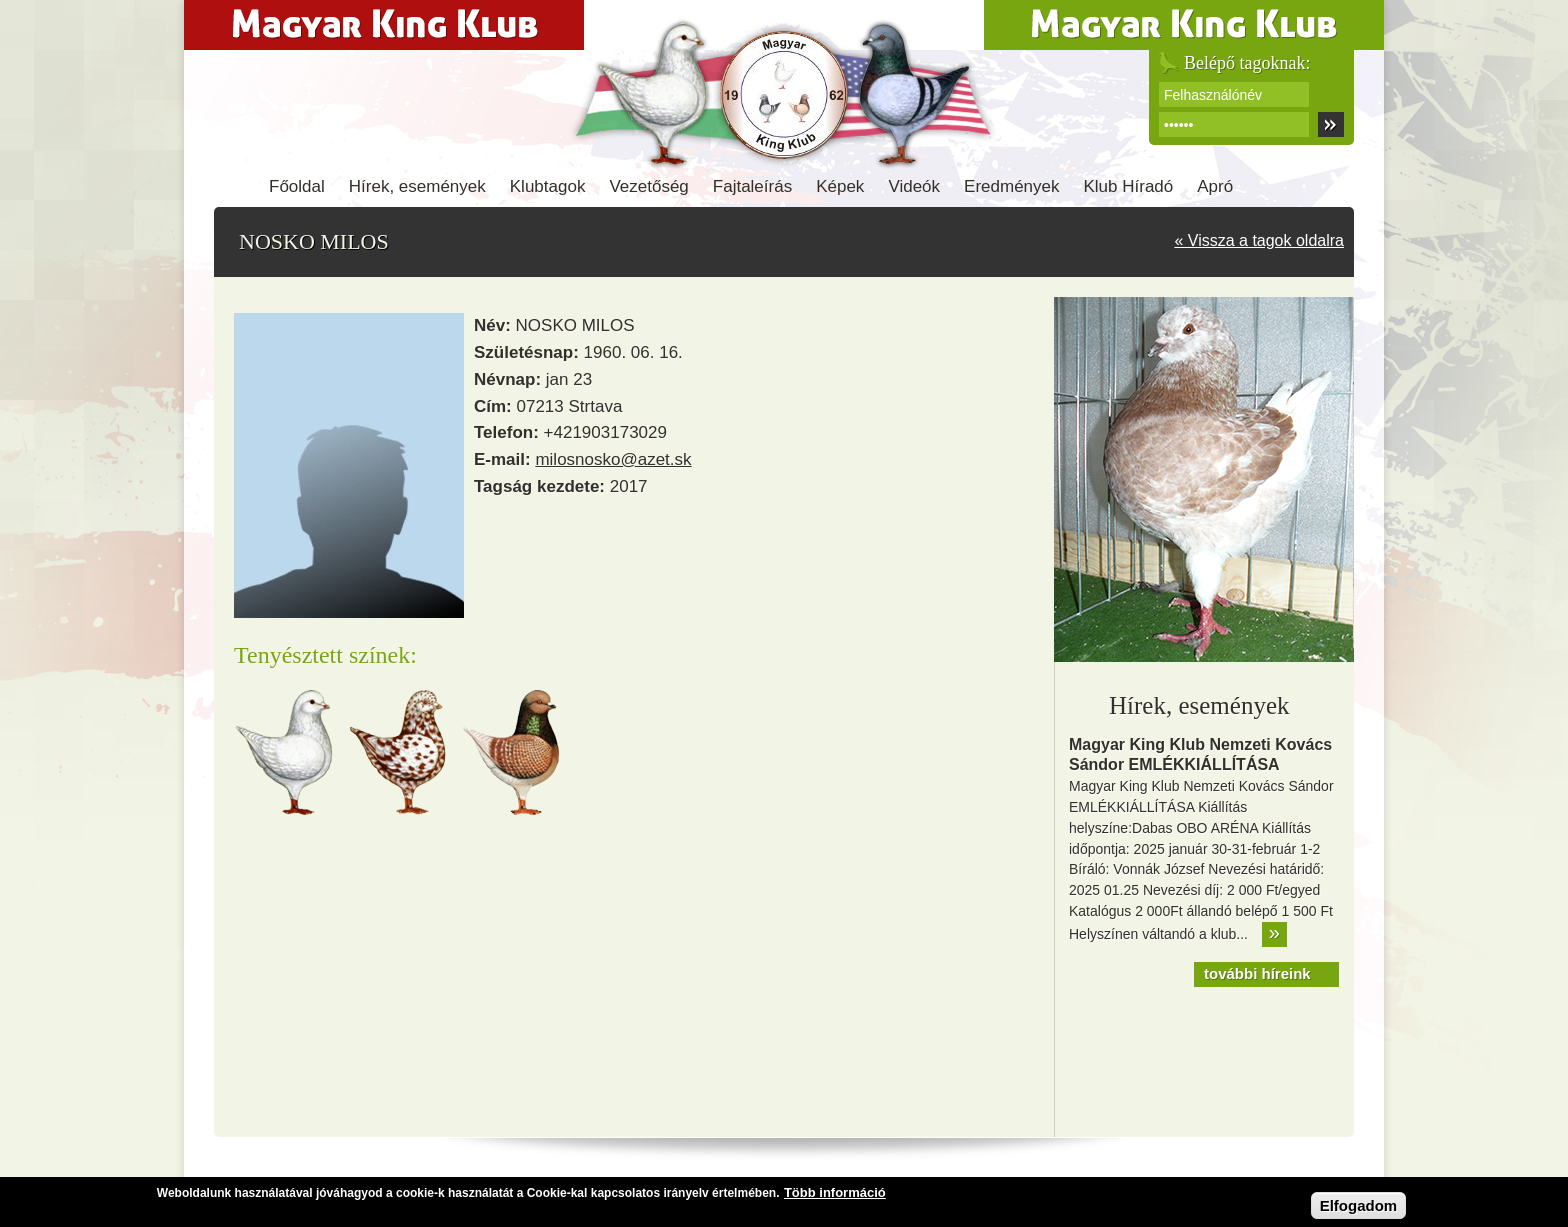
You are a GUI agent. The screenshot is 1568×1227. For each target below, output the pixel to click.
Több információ (835, 1195)
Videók (914, 186)
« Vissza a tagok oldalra (1259, 240)
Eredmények (1011, 186)
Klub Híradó (1129, 186)
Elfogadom (1359, 1208)
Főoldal (297, 186)
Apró (1215, 186)
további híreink (1257, 973)
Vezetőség (648, 186)
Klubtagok (548, 186)
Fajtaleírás (752, 186)
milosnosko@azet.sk (613, 459)
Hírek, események (417, 186)
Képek (840, 186)
